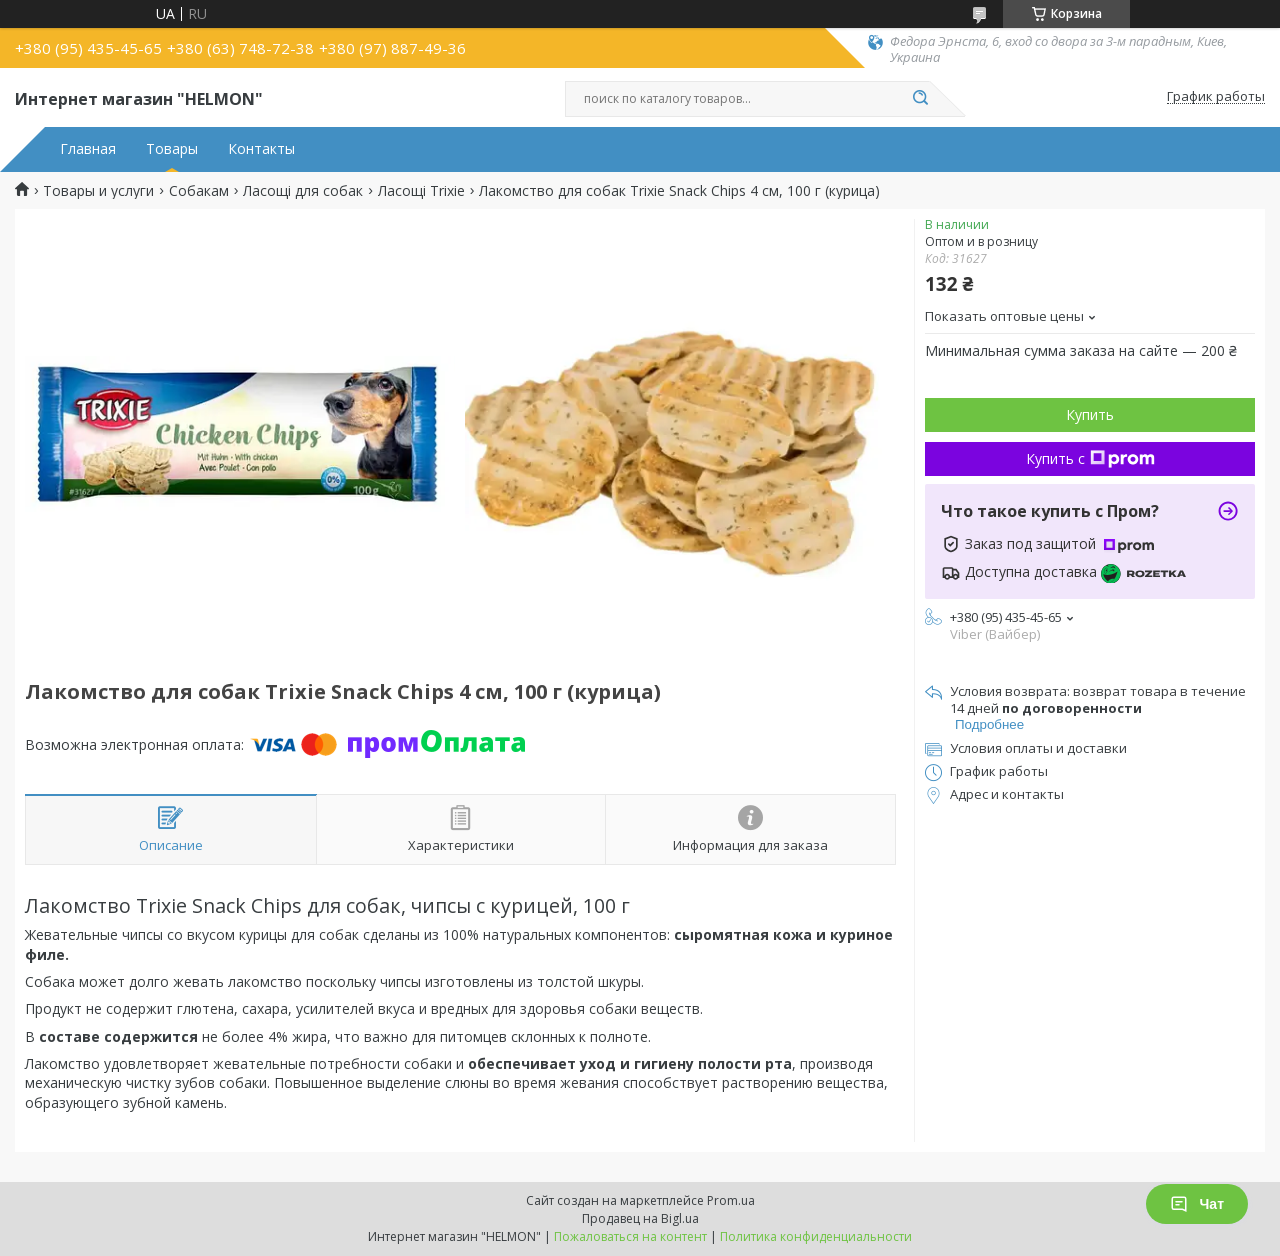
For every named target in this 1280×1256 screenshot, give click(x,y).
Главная (88, 149)
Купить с (1090, 458)
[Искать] (920, 99)
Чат (1197, 1204)
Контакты (261, 149)
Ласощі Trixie (421, 191)
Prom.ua (731, 1200)
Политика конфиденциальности (816, 1236)
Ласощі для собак (303, 191)
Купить (1090, 414)
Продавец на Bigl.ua (640, 1218)
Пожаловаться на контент (630, 1236)
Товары (172, 149)
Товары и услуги (98, 191)
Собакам (199, 191)
